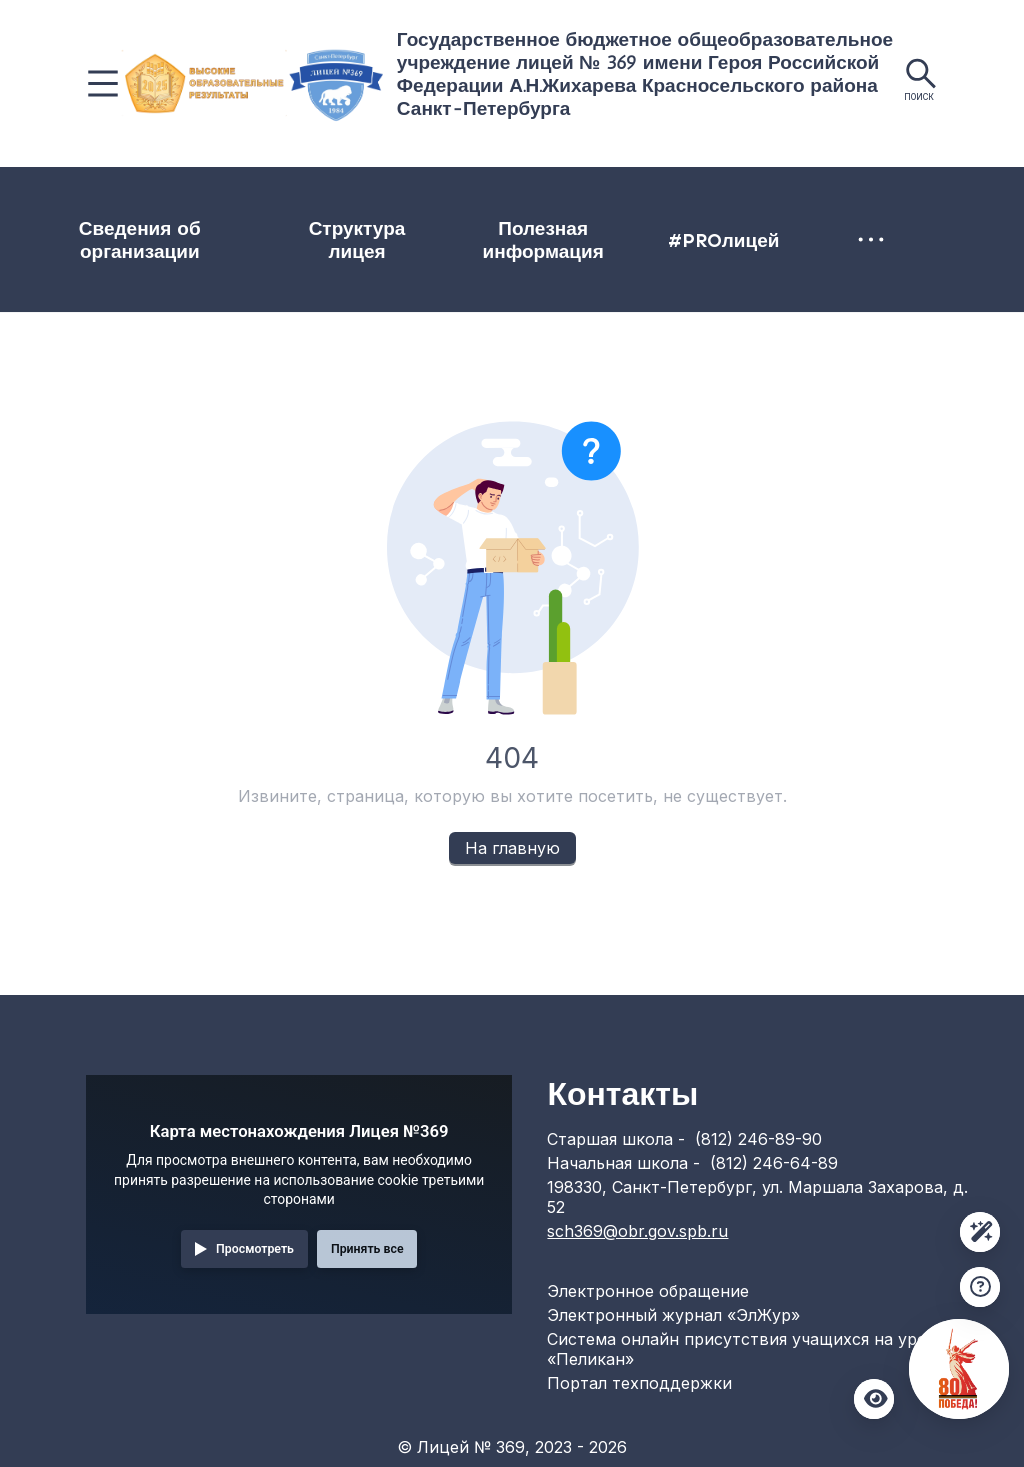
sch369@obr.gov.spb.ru (637, 1231)
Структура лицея (274, 252)
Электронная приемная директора (771, 251)
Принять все (367, 1249)
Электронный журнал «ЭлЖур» (673, 1315)
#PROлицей (600, 251)
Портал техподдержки (639, 1383)
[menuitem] (98, 252)
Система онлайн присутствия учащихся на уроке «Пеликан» (746, 1349)
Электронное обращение (648, 1291)
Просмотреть (255, 1249)
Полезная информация (439, 252)
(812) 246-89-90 (758, 1139)
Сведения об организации (98, 252)
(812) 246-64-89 (774, 1163)
